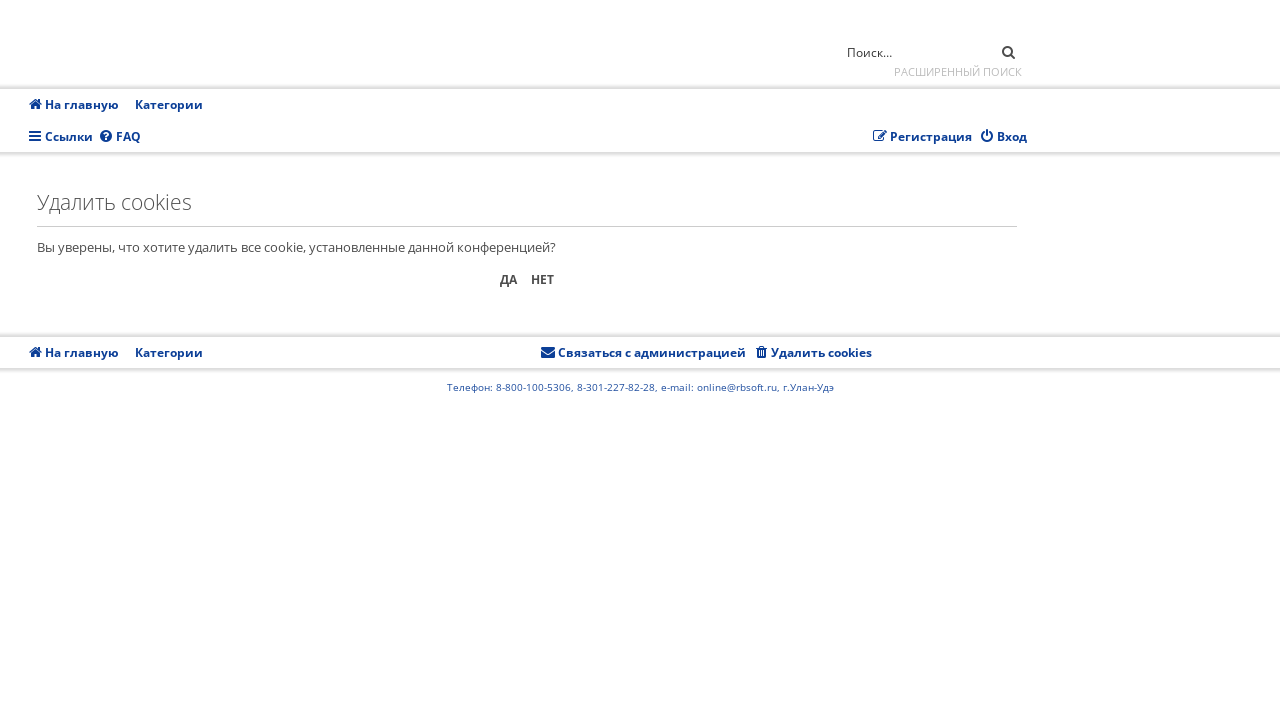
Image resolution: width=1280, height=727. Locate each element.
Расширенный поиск (958, 71)
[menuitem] (119, 137)
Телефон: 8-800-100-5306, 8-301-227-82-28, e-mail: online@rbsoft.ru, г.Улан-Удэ (640, 387)
